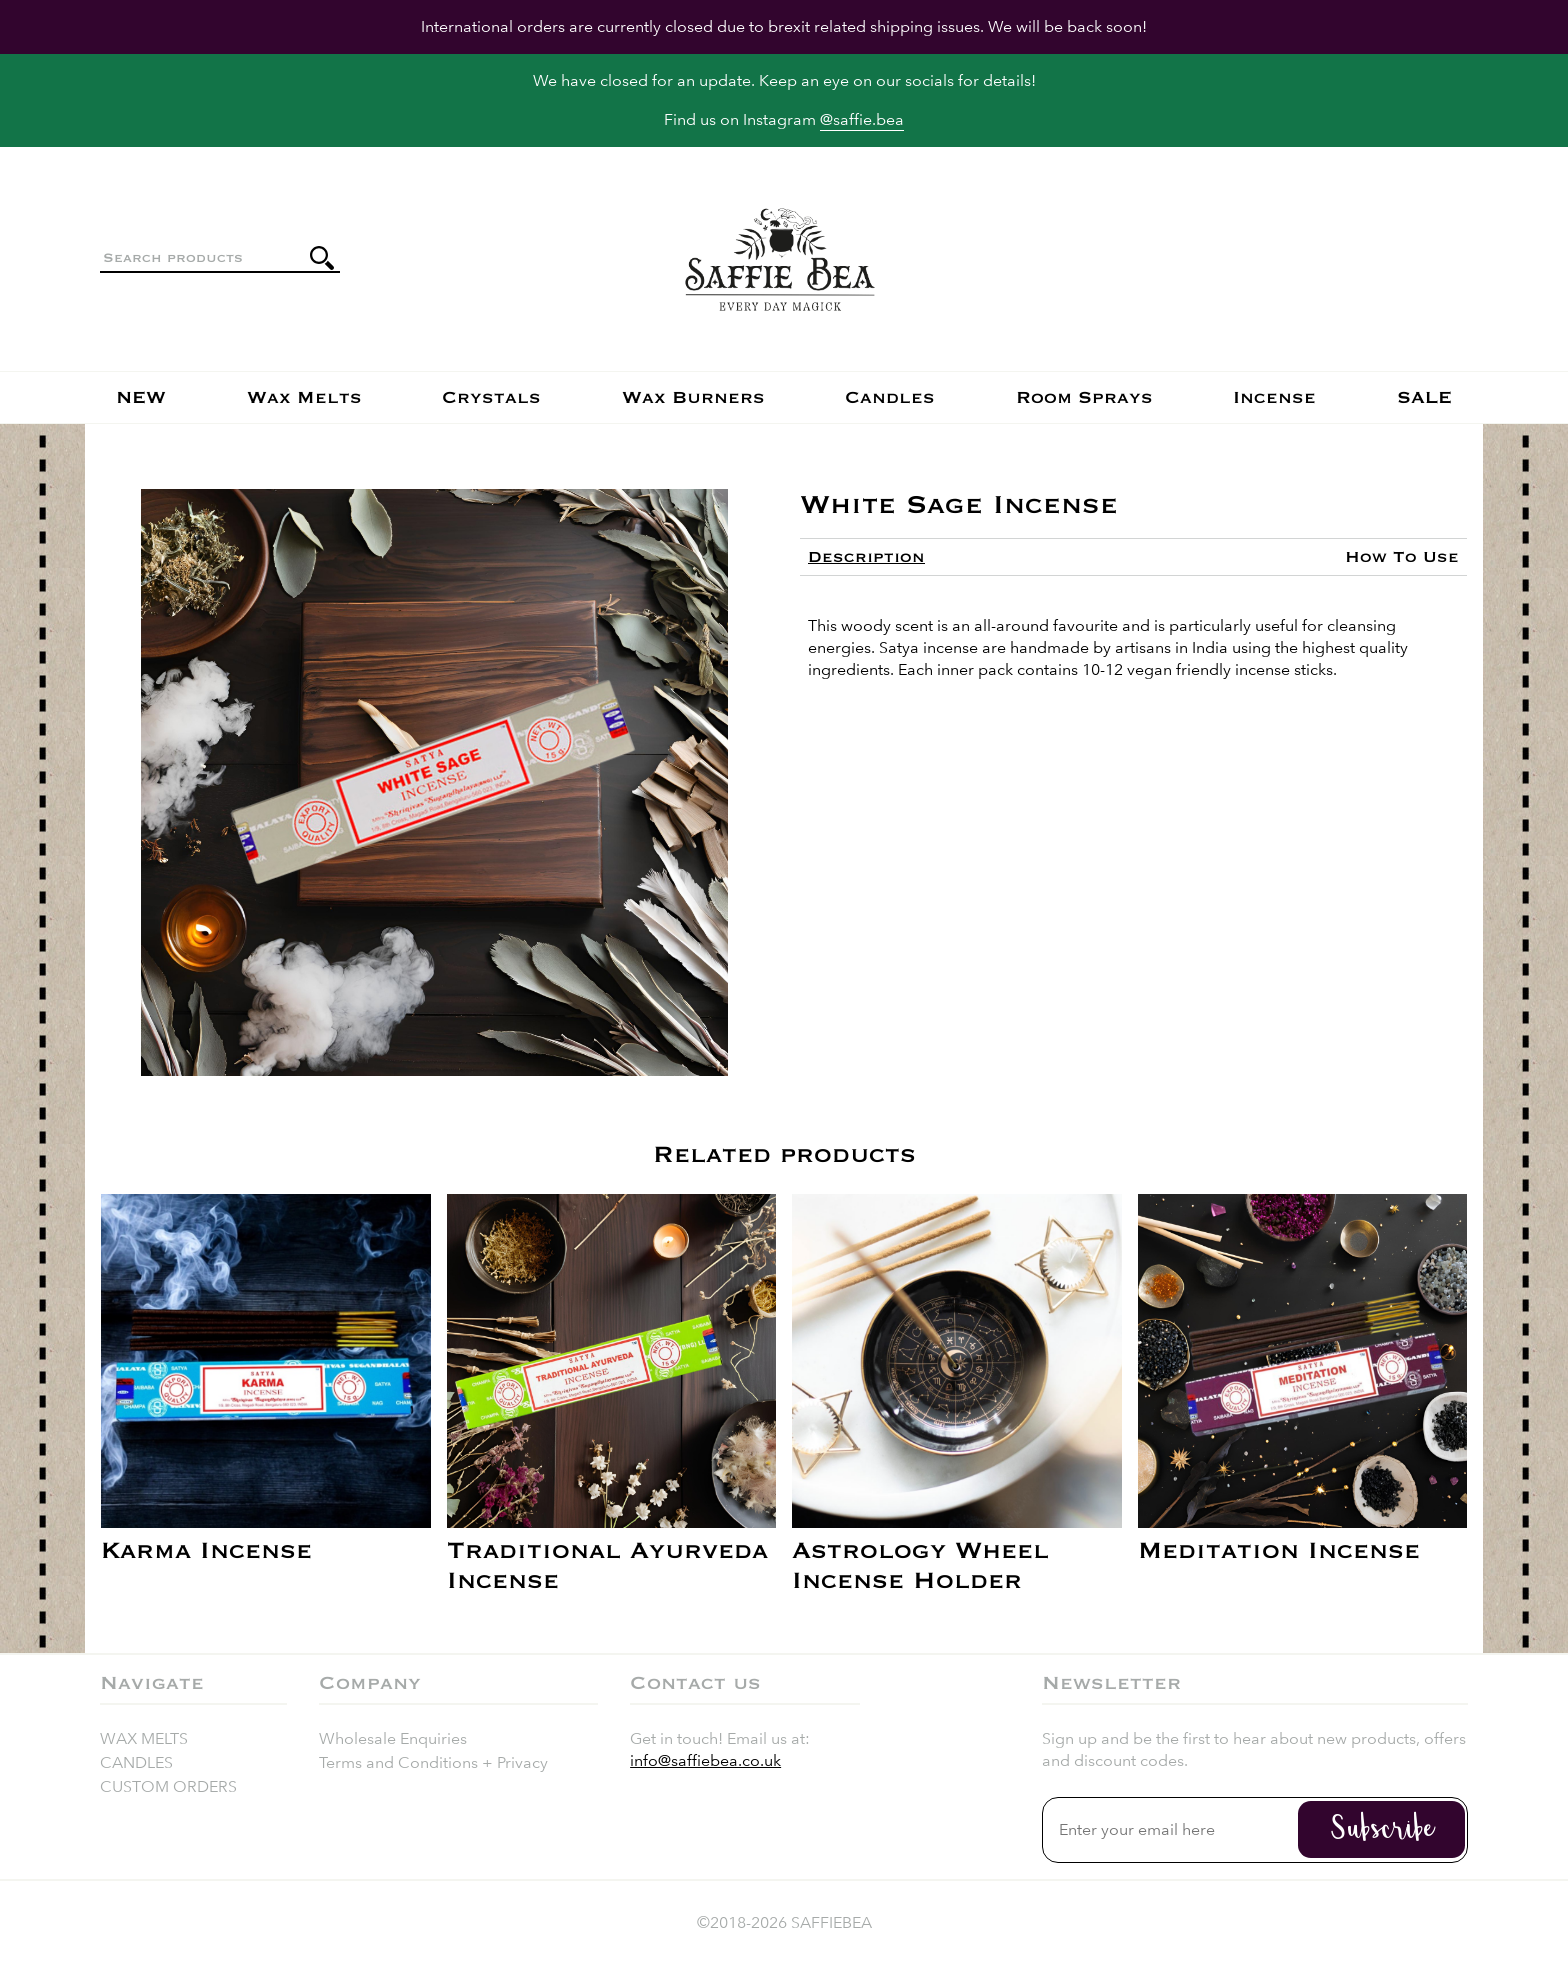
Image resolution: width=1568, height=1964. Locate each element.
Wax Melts (304, 397)
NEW (141, 397)
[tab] (866, 557)
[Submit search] (322, 258)
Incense (1274, 397)
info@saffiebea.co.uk (705, 1760)
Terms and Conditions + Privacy (433, 1762)
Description (866, 557)
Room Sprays (1084, 397)
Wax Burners (693, 397)
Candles (890, 397)
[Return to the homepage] (780, 259)
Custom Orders (168, 1786)
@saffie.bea (862, 119)
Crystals (491, 397)
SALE (1424, 397)
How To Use (1402, 557)
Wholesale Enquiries (393, 1738)
